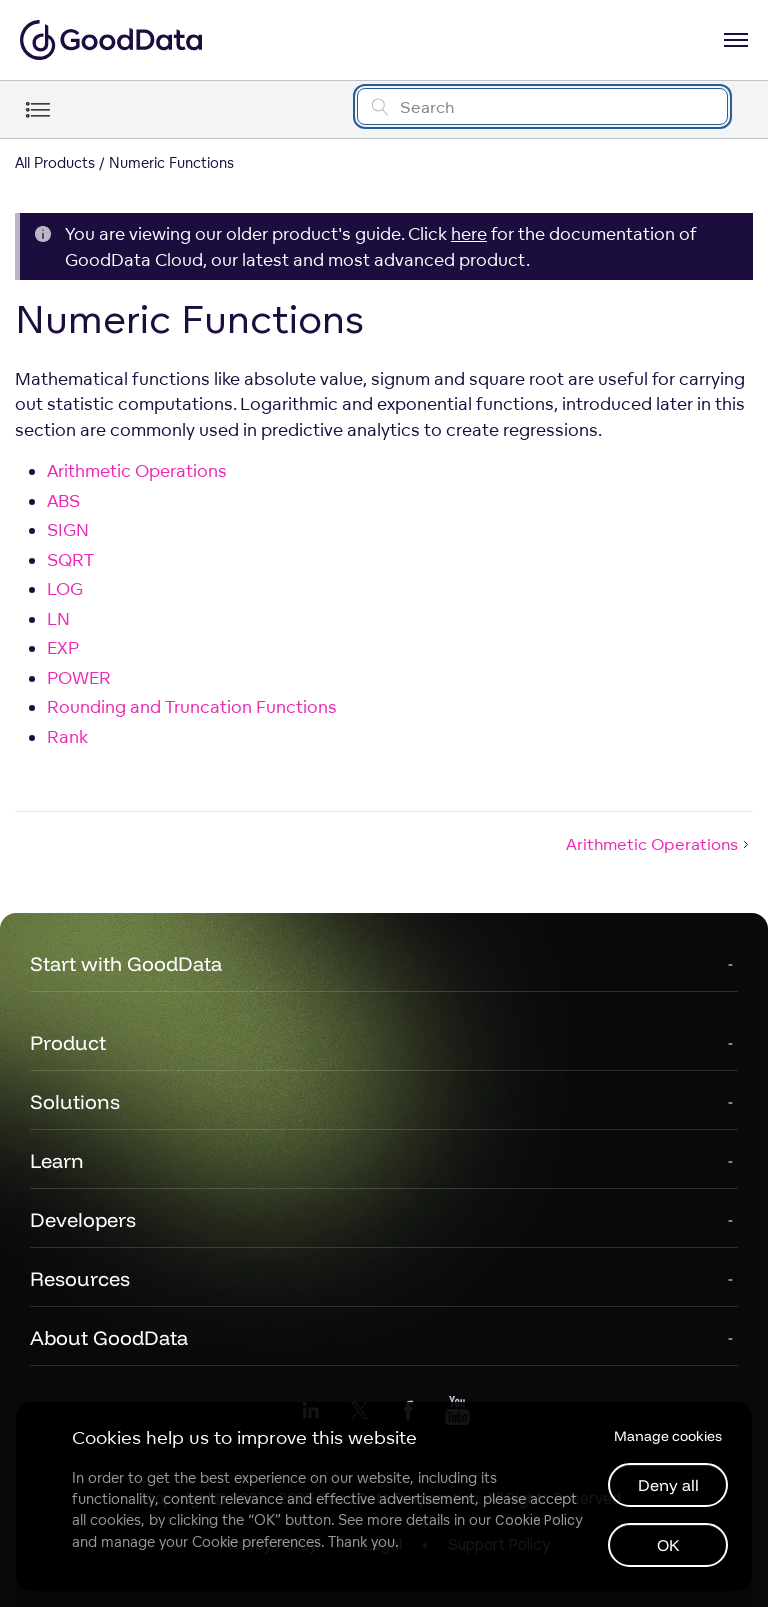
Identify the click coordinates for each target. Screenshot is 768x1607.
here (469, 233)
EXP (63, 647)
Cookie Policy (538, 1520)
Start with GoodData (126, 963)
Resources (80, 1278)
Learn (57, 1160)
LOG (65, 588)
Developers (83, 1219)
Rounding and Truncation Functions (192, 706)
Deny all (668, 1485)
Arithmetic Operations (137, 470)
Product (68, 1042)
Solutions (75, 1101)
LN (58, 618)
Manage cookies (668, 1436)
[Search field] (542, 106)
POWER (79, 677)
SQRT (70, 559)
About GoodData (109, 1337)
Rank (67, 736)
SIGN (68, 529)
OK (668, 1545)
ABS (63, 500)
